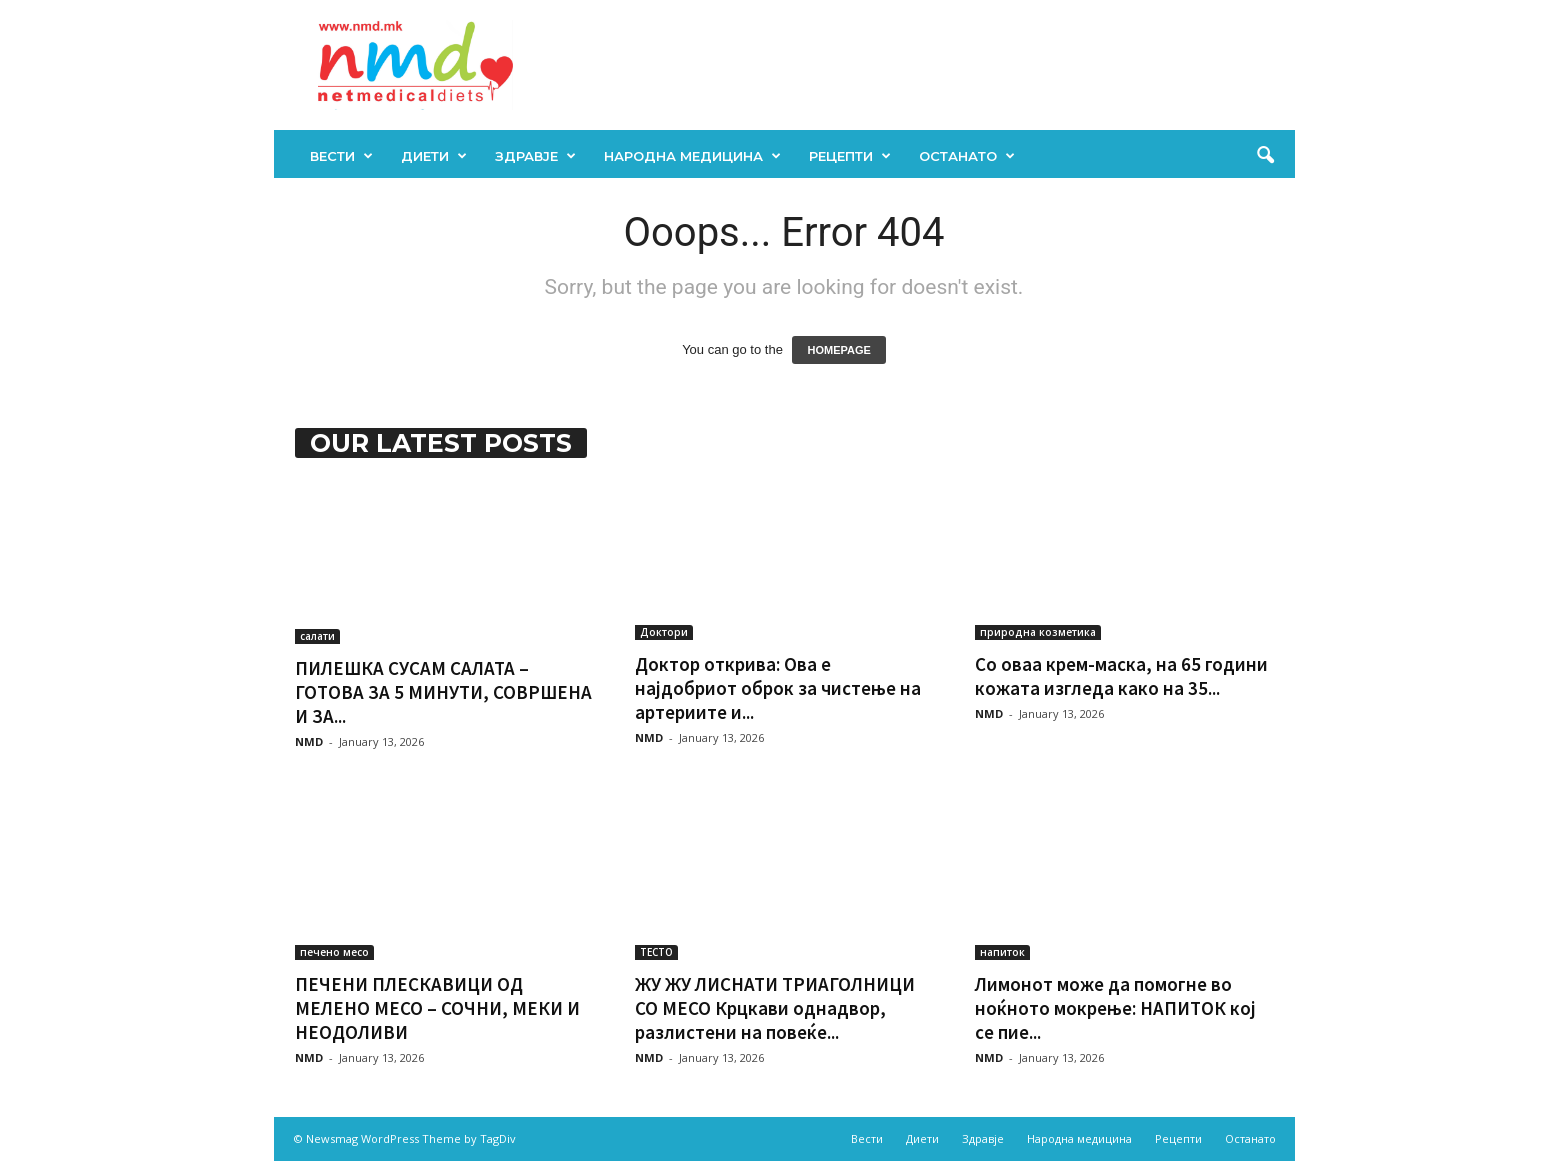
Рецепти (850, 156)
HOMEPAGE (838, 350)
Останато (967, 156)
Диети (434, 156)
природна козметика (1038, 632)
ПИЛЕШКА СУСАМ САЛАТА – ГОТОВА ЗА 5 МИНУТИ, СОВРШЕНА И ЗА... (443, 692)
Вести (341, 156)
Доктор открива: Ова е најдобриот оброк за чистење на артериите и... (778, 688)
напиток (1002, 952)
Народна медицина (692, 156)
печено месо (334, 952)
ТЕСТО (656, 952)
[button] (1265, 156)
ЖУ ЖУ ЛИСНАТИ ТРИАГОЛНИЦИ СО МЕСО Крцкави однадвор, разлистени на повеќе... (775, 1008)
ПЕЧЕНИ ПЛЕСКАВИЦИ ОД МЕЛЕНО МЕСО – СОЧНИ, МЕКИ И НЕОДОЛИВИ (437, 1008)
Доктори (664, 632)
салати (317, 636)
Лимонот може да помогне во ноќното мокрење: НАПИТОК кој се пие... (1115, 1008)
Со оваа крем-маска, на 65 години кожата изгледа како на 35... (1121, 676)
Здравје (535, 156)
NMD (309, 741)
